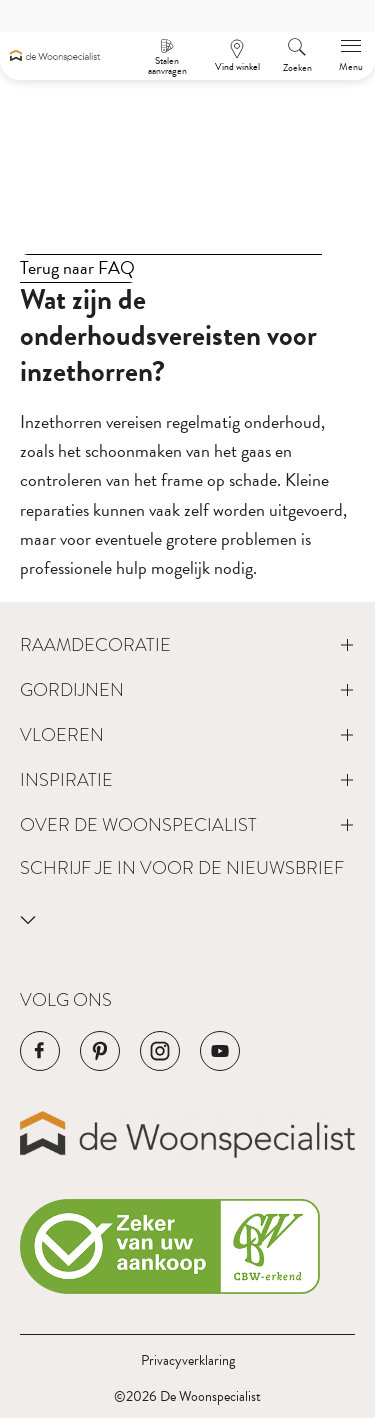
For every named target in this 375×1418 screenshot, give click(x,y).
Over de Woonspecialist (138, 824)
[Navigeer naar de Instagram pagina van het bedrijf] (160, 1051)
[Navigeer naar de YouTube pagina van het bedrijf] (220, 1051)
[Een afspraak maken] (237, 56)
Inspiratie (66, 779)
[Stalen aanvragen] (167, 56)
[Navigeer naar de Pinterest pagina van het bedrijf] (100, 1051)
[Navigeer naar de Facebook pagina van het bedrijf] (40, 1051)
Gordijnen (72, 689)
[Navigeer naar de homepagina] (55, 56)
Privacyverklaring (188, 1360)
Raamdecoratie (95, 644)
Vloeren (62, 734)
